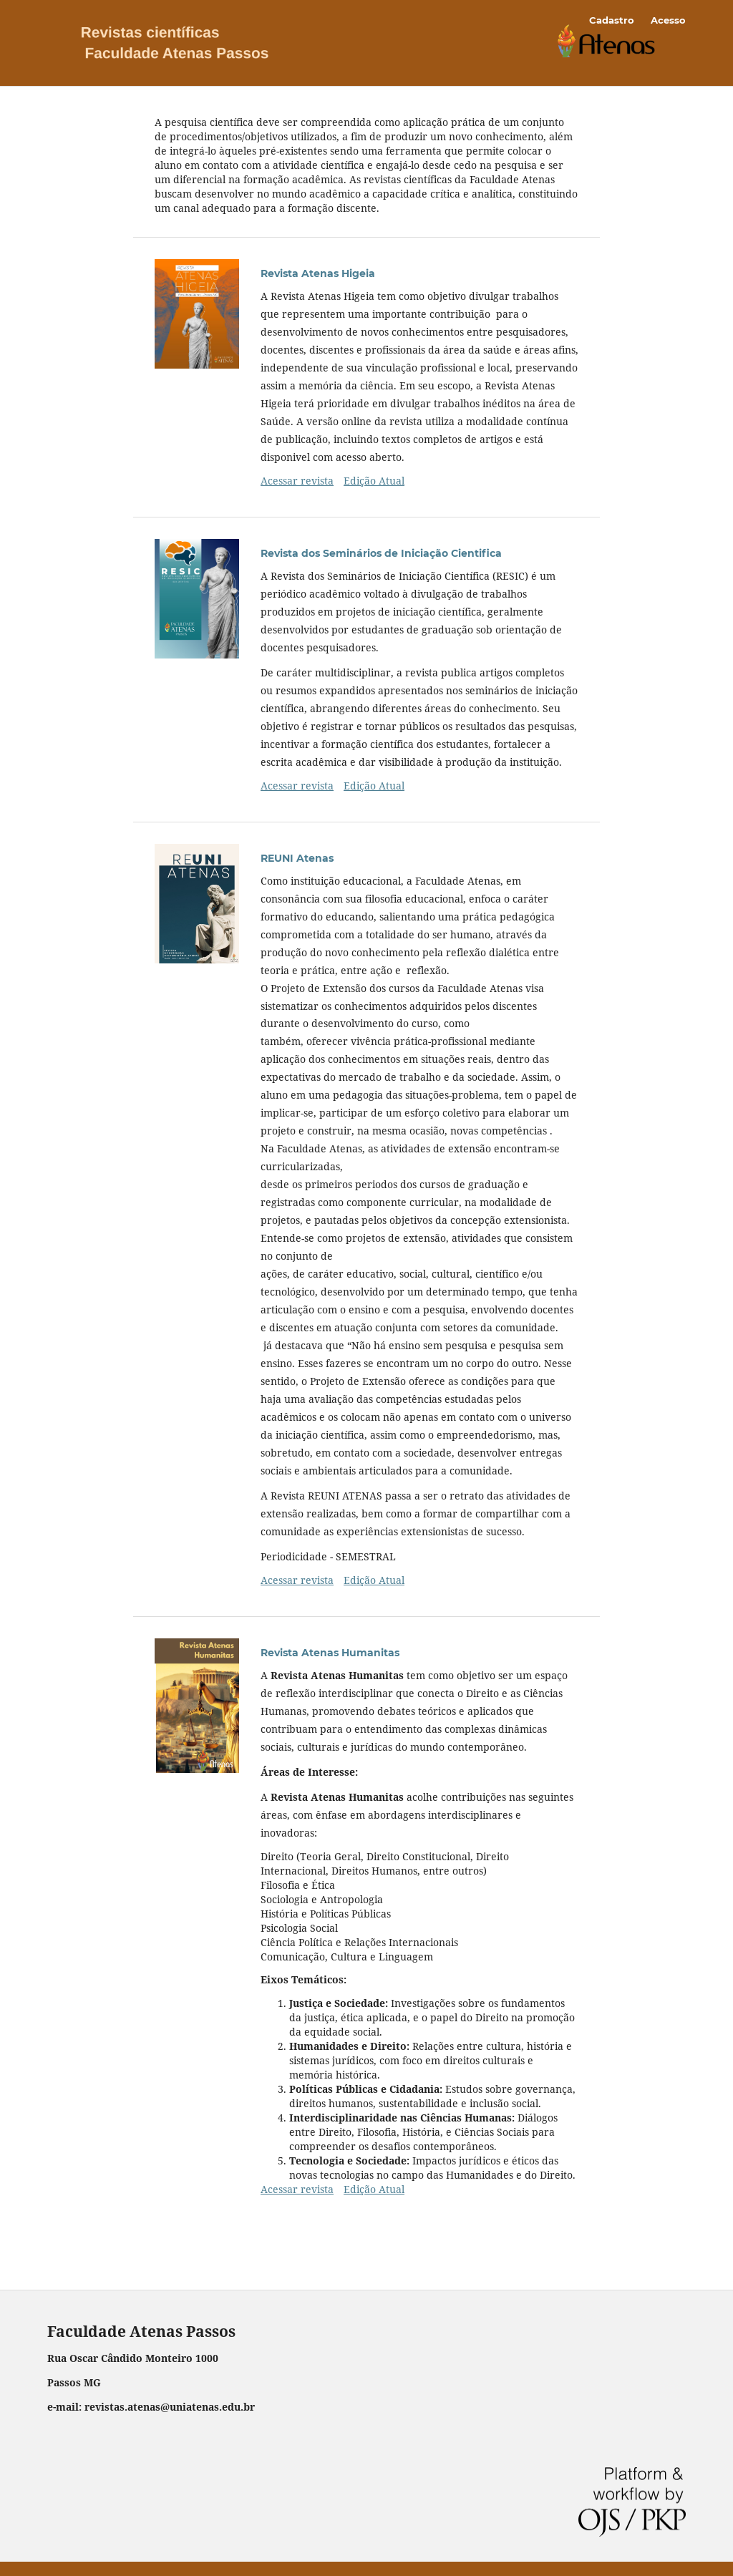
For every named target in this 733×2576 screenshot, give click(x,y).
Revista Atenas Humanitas (330, 1652)
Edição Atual (374, 480)
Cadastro (611, 20)
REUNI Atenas (297, 858)
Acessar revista (297, 480)
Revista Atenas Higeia (318, 273)
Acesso (668, 20)
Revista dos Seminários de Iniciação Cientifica (381, 553)
